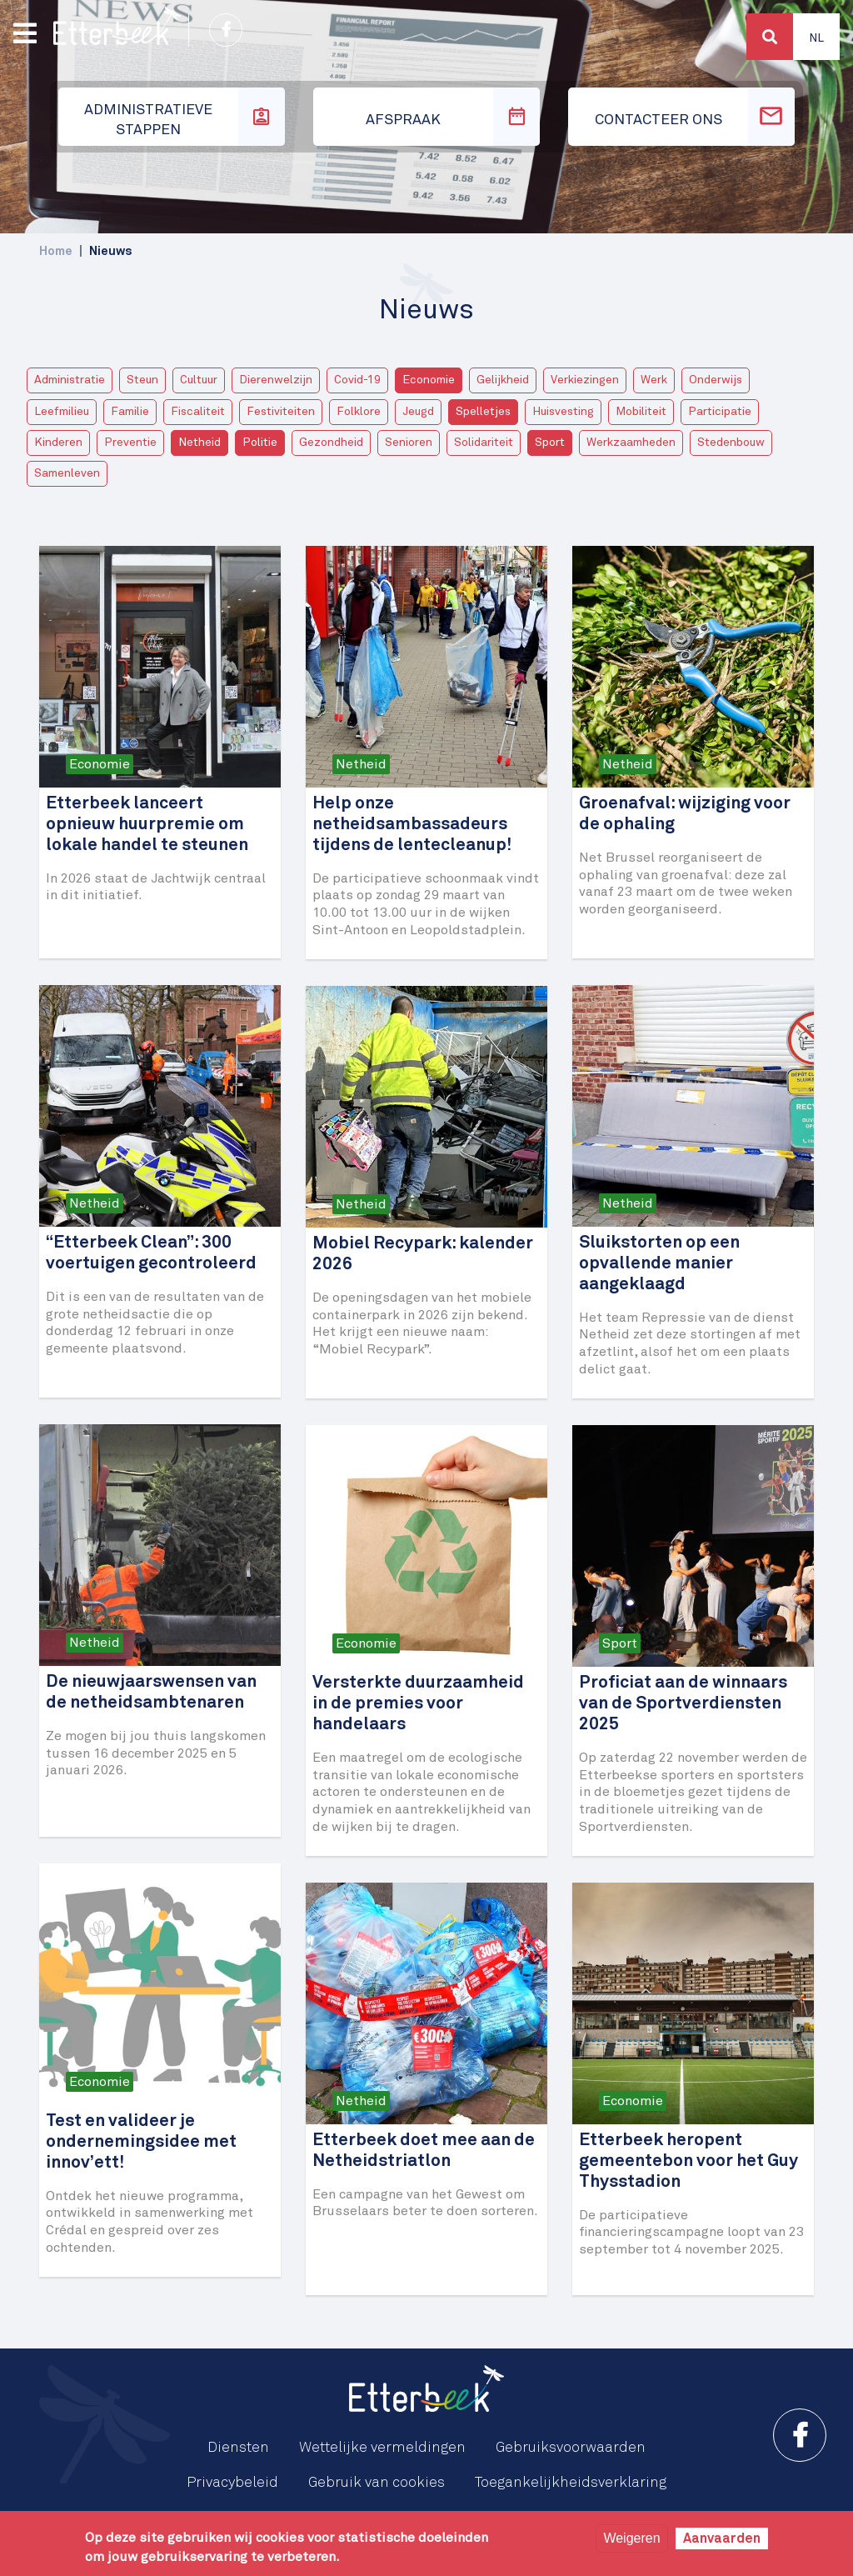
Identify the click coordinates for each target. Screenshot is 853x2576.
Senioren (408, 442)
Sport (550, 442)
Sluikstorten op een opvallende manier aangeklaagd (659, 1263)
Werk (654, 380)
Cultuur (198, 380)
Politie (259, 442)
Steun (142, 380)
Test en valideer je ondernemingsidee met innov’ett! (141, 2142)
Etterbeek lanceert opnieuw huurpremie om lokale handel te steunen (147, 824)
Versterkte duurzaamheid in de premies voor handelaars (418, 1703)
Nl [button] (816, 38)
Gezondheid (331, 442)
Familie (130, 412)
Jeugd (418, 412)
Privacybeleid (232, 2482)
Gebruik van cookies (376, 2482)
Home (55, 251)
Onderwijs (715, 380)
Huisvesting (563, 412)
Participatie (719, 412)
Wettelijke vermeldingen (382, 2447)
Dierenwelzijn (275, 380)
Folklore (359, 412)
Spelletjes (483, 412)
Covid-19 (357, 380)
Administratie (69, 380)
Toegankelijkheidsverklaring (570, 2482)
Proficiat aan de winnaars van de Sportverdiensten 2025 (683, 1703)
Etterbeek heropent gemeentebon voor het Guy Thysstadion (688, 2161)
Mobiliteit (641, 412)
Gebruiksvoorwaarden (571, 2447)
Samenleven (67, 473)
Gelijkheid (502, 380)
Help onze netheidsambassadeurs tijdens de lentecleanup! (411, 824)
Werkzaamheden (631, 442)
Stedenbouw (731, 442)
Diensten (238, 2447)
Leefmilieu (61, 412)
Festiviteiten (281, 412)
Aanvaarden (722, 2538)
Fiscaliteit (198, 412)
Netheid (199, 442)
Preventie (130, 442)
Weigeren (631, 2538)
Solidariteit (483, 442)
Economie (428, 380)
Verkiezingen (585, 380)
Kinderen (58, 442)
